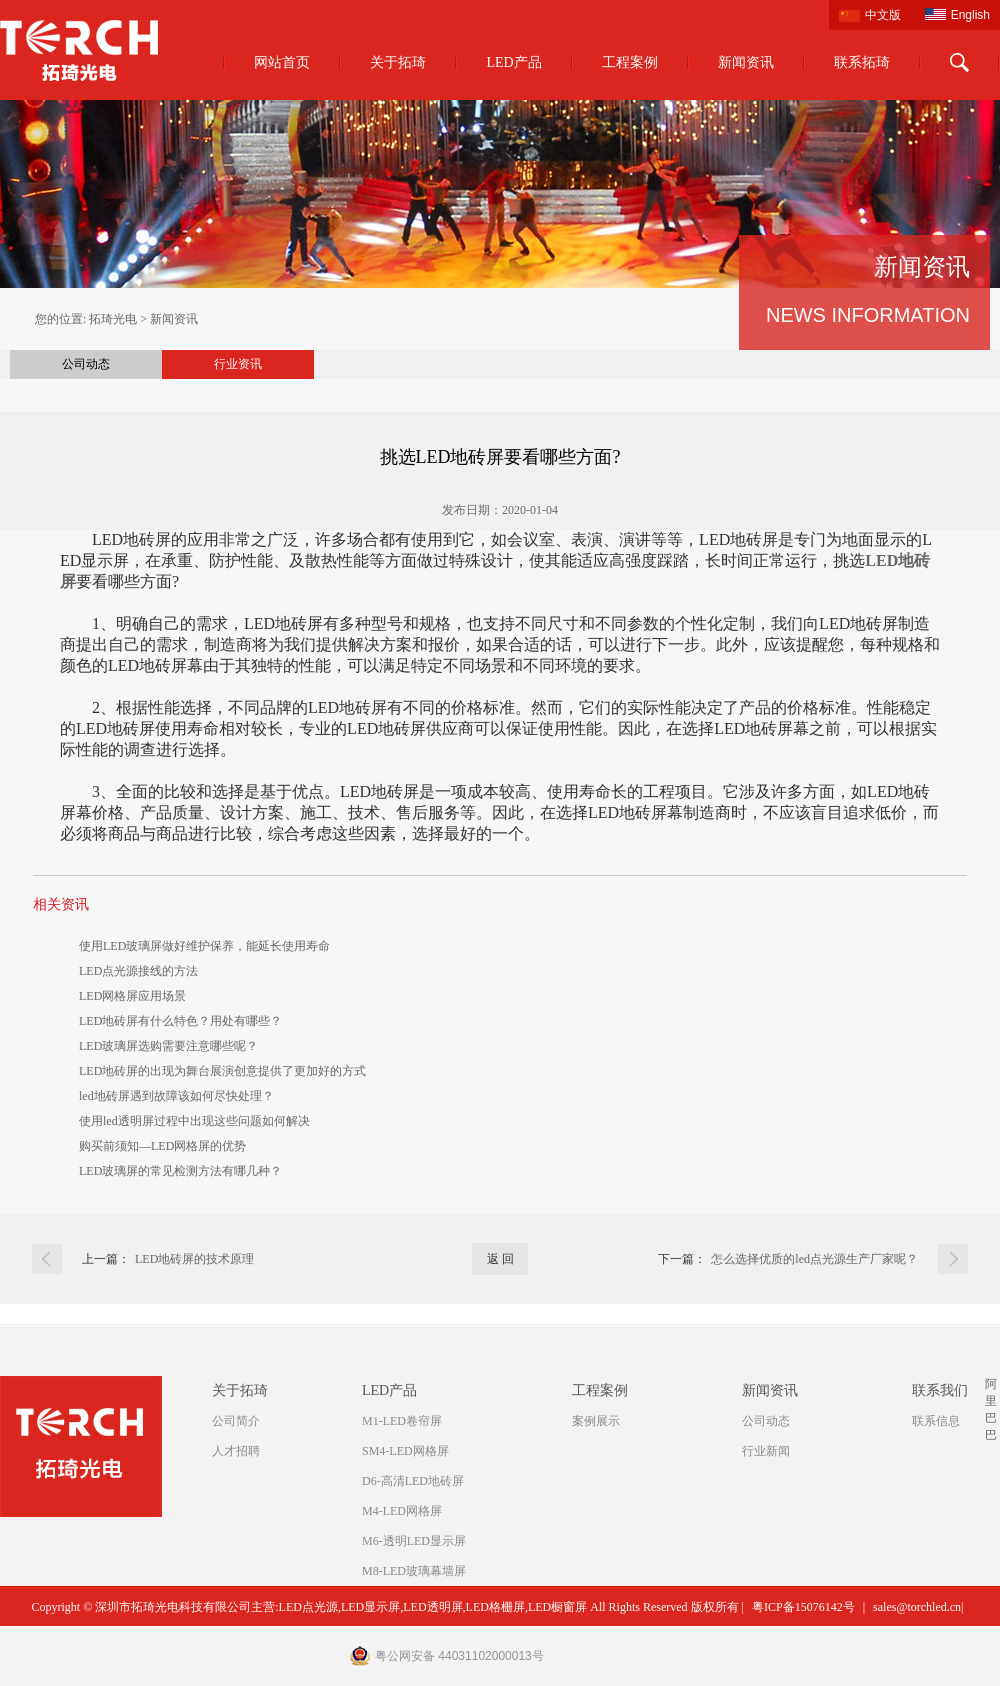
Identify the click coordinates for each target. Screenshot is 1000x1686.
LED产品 (513, 62)
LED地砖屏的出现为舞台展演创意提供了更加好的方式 (222, 1071)
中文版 (883, 15)
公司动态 (86, 364)
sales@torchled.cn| (918, 1607)
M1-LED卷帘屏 (402, 1421)
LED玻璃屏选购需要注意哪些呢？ (168, 1046)
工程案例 (630, 62)
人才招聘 (236, 1451)
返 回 (500, 1259)
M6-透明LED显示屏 (414, 1541)
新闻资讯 (746, 62)
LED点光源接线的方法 (138, 971)
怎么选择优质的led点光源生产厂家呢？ (814, 1259)
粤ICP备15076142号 (803, 1607)
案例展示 (596, 1421)
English (970, 15)
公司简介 (236, 1421)
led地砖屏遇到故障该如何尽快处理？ (176, 1096)
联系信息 (936, 1421)
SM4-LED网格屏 (405, 1451)
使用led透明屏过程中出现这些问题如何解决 (194, 1121)
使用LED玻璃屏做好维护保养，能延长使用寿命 (204, 946)
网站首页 (282, 62)
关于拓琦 (398, 62)
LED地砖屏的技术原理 (194, 1259)
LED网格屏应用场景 (132, 996)
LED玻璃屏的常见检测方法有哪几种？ (180, 1171)
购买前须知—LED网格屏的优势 (162, 1146)
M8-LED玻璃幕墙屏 (414, 1571)
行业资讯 (238, 364)
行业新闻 (766, 1451)
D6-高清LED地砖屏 (413, 1481)
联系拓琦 (862, 62)
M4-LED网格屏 (402, 1511)
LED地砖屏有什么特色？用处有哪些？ (180, 1021)
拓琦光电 (113, 319)
